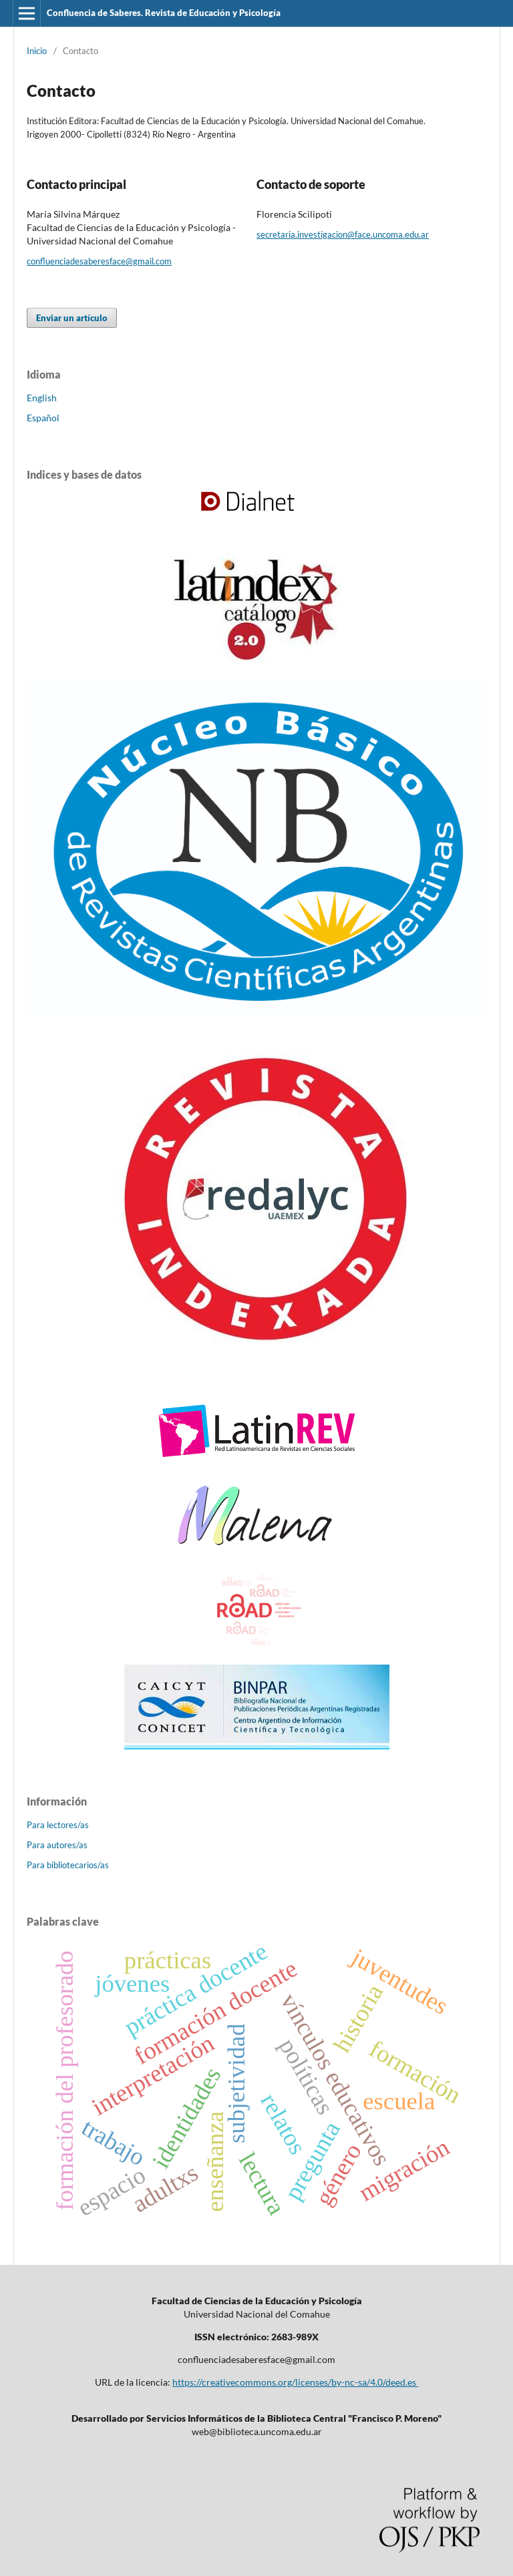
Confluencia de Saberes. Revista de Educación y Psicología (164, 12)
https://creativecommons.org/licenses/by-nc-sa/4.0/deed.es (295, 2382)
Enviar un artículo (72, 317)
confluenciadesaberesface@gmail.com (99, 261)
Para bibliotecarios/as (68, 1865)
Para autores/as (57, 1845)
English (42, 397)
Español (43, 417)
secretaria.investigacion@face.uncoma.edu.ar (342, 234)
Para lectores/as (58, 1824)
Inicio (37, 50)
